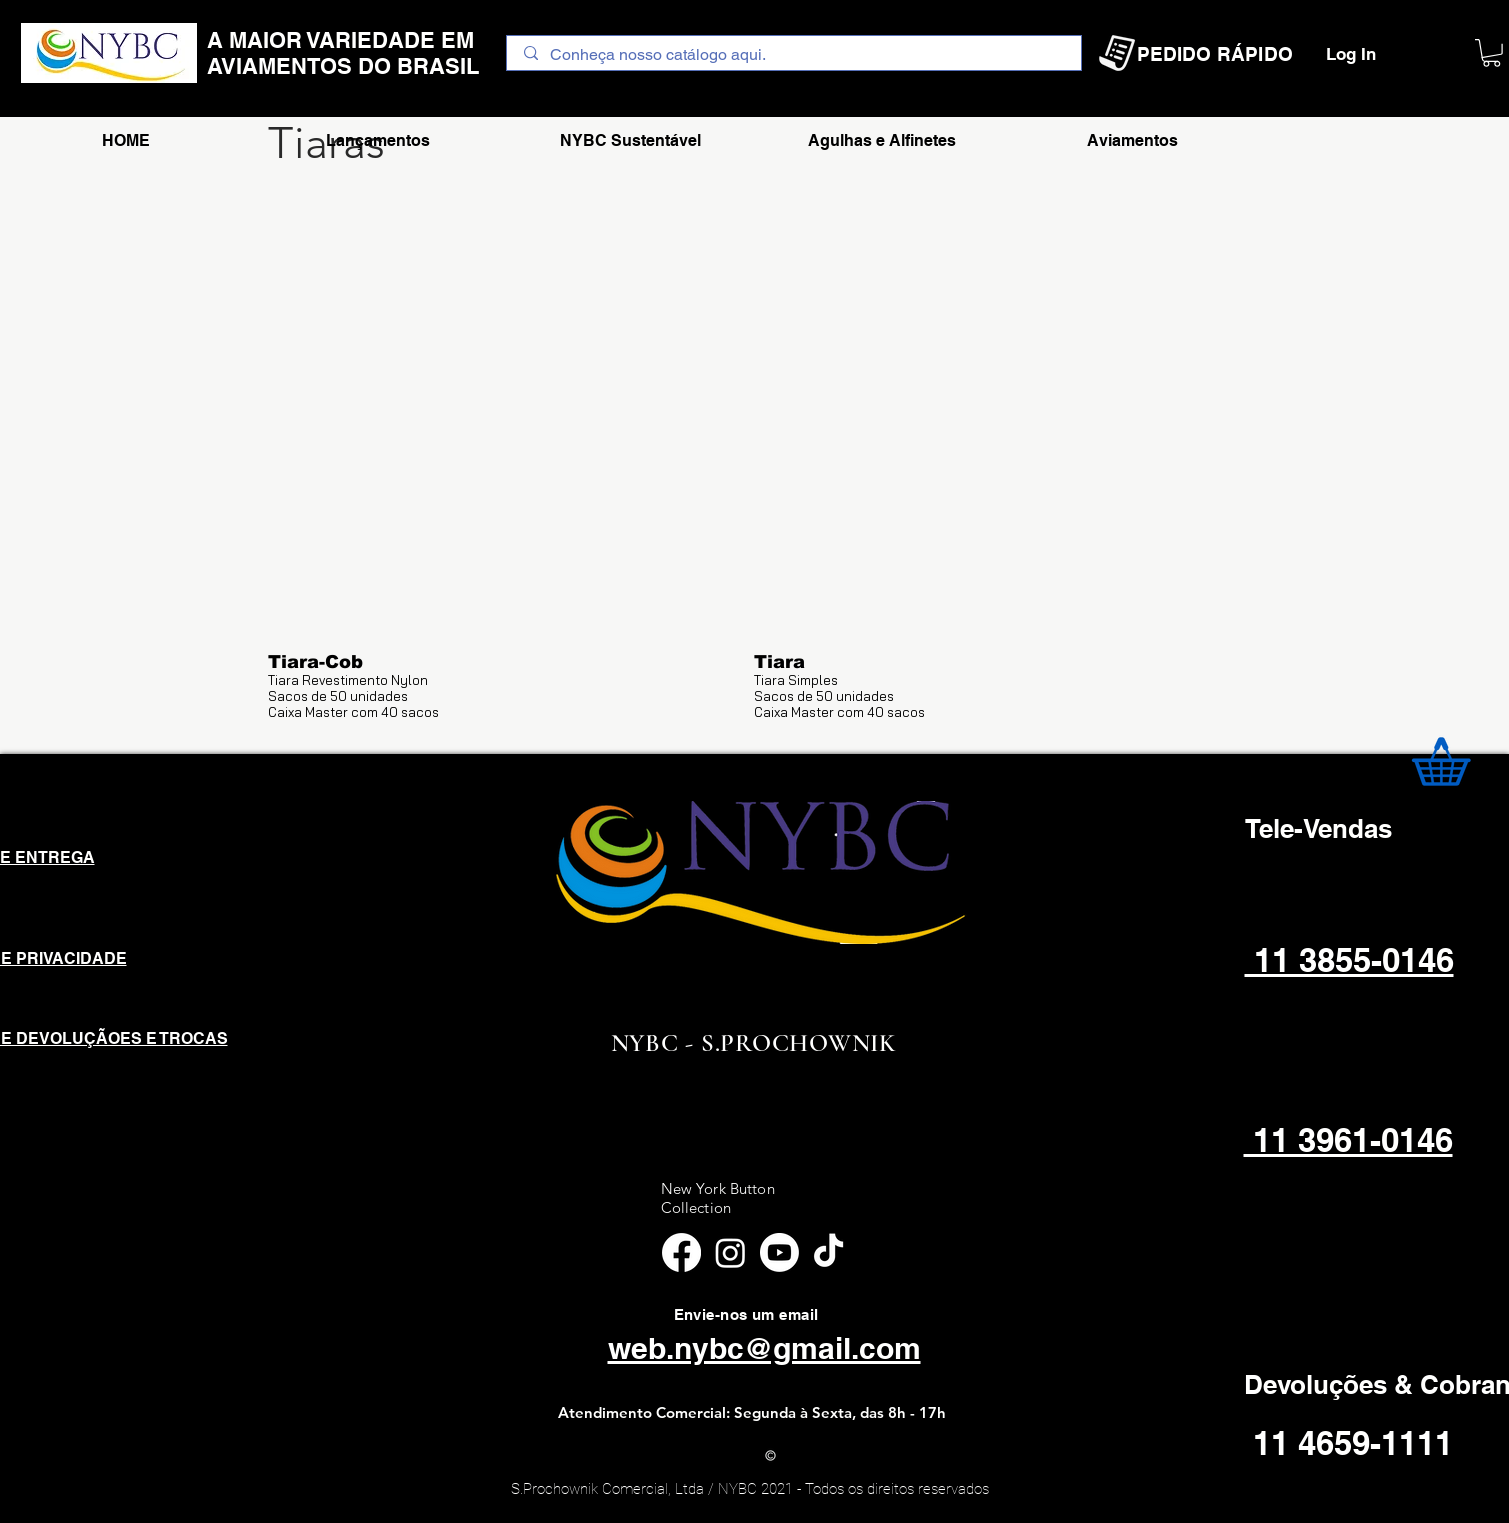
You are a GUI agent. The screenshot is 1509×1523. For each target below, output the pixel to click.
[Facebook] (681, 1252)
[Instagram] (730, 1252)
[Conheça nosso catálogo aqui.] (794, 55)
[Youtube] (779, 1252)
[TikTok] (828, 1252)
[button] (1491, 53)
